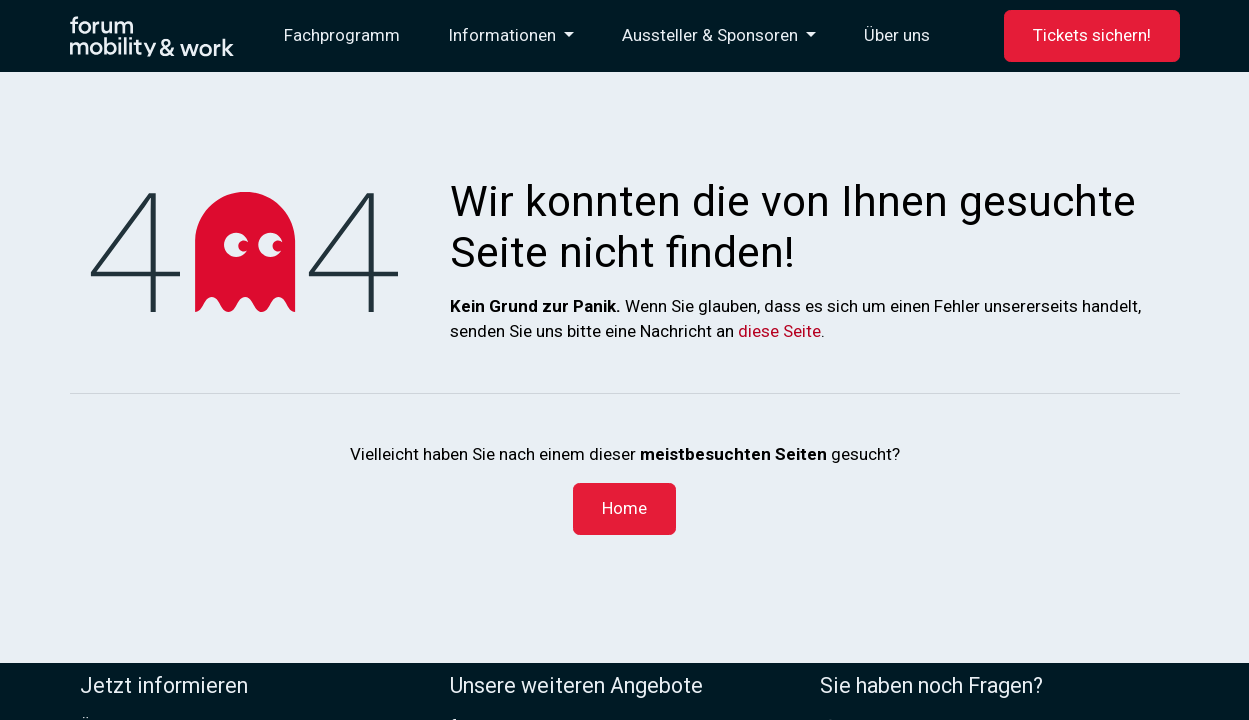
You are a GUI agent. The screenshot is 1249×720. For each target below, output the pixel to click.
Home (624, 508)
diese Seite (779, 331)
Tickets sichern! (1092, 35)
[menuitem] (342, 36)
